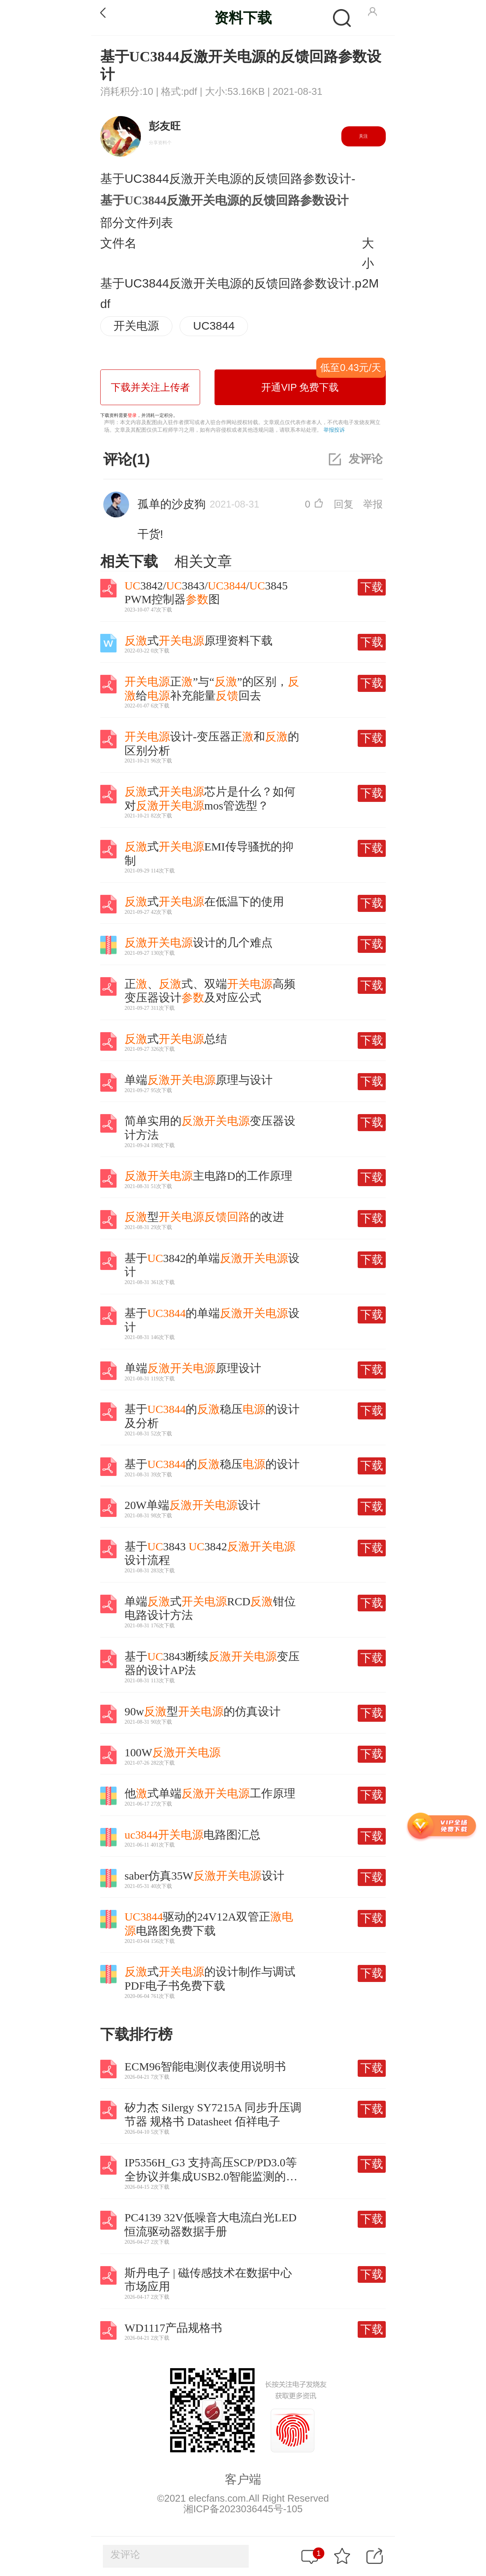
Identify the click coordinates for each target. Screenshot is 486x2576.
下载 (371, 587)
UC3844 (214, 325)
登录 (132, 415)
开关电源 (136, 325)
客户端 (243, 2479)
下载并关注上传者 (150, 387)
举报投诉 (334, 430)
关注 (363, 136)
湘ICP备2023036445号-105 (243, 2509)
